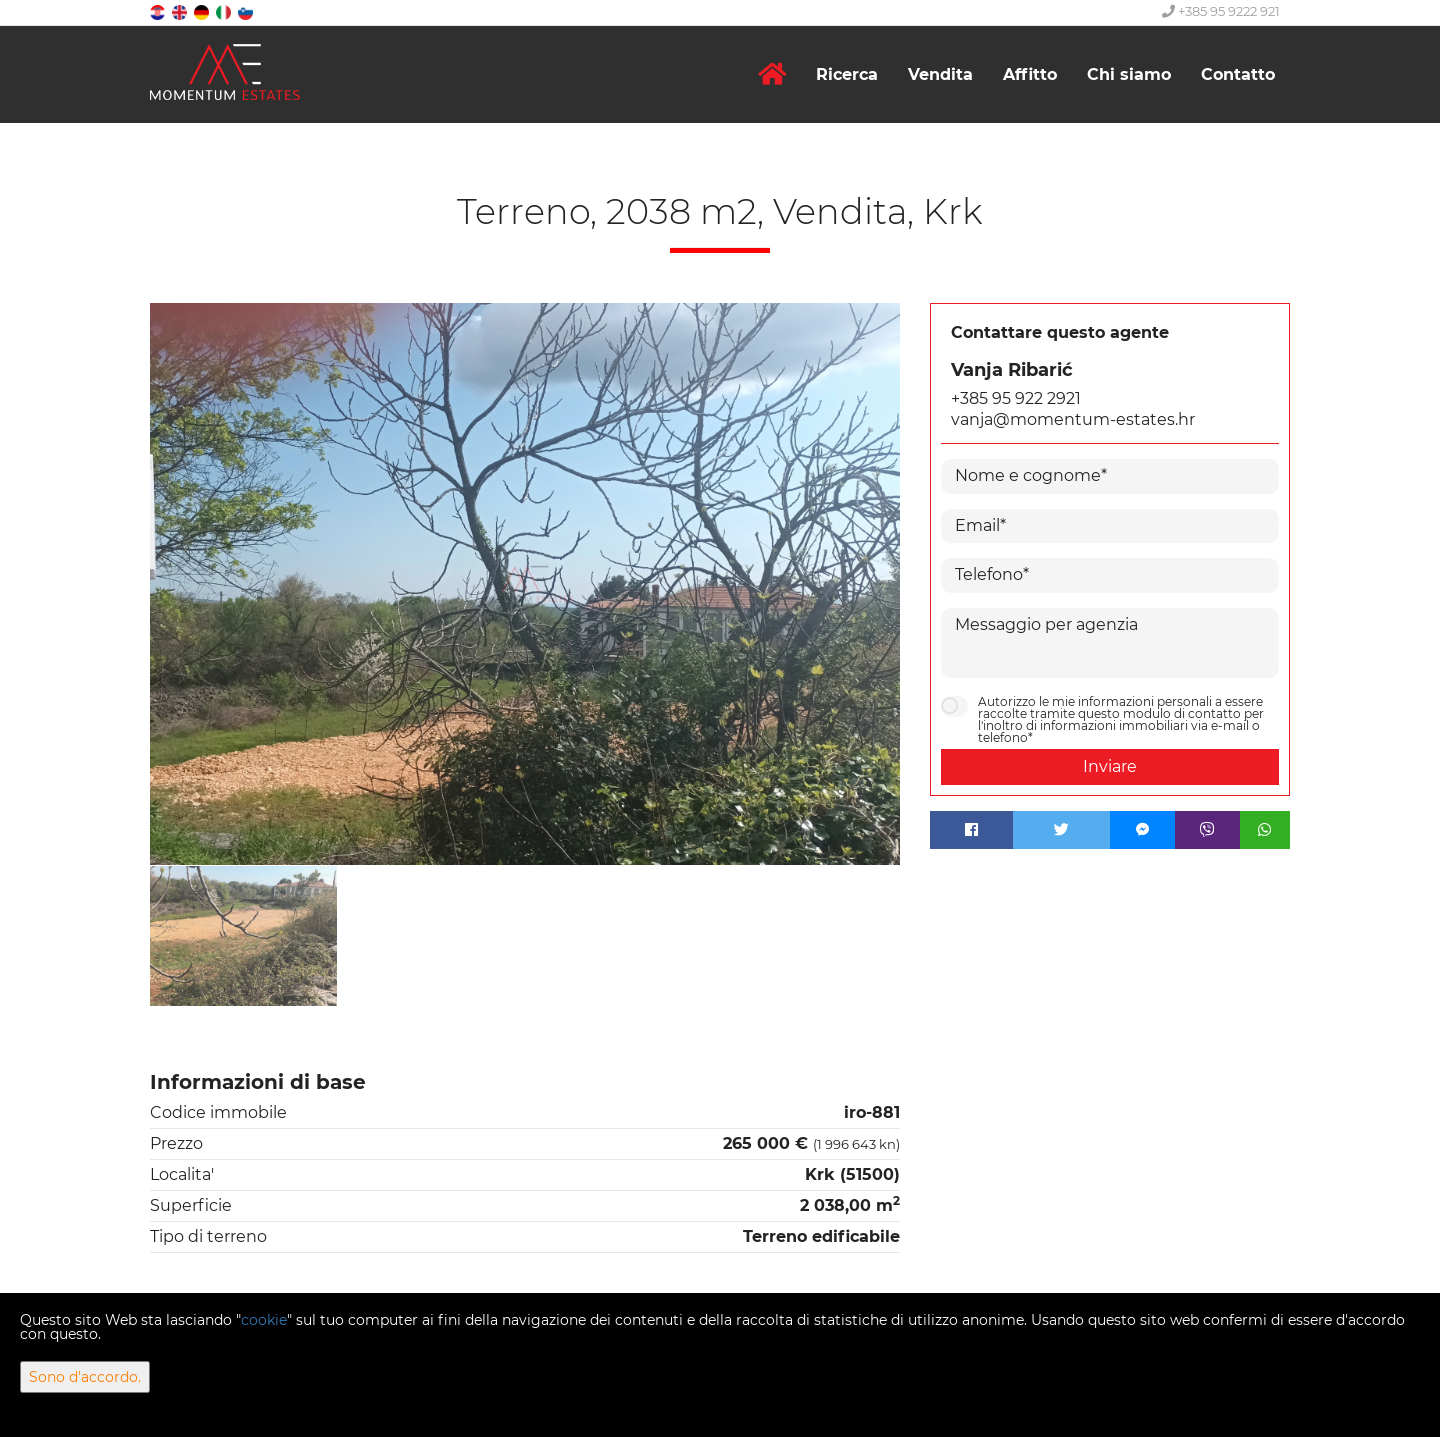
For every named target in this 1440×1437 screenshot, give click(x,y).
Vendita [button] (940, 74)
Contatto (1238, 74)
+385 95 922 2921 (1016, 398)
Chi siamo (1129, 74)
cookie (264, 1320)
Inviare (1110, 766)
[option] (244, 935)
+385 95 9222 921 (1221, 11)
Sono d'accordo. (85, 1377)
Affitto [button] (1030, 74)
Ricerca (847, 74)
